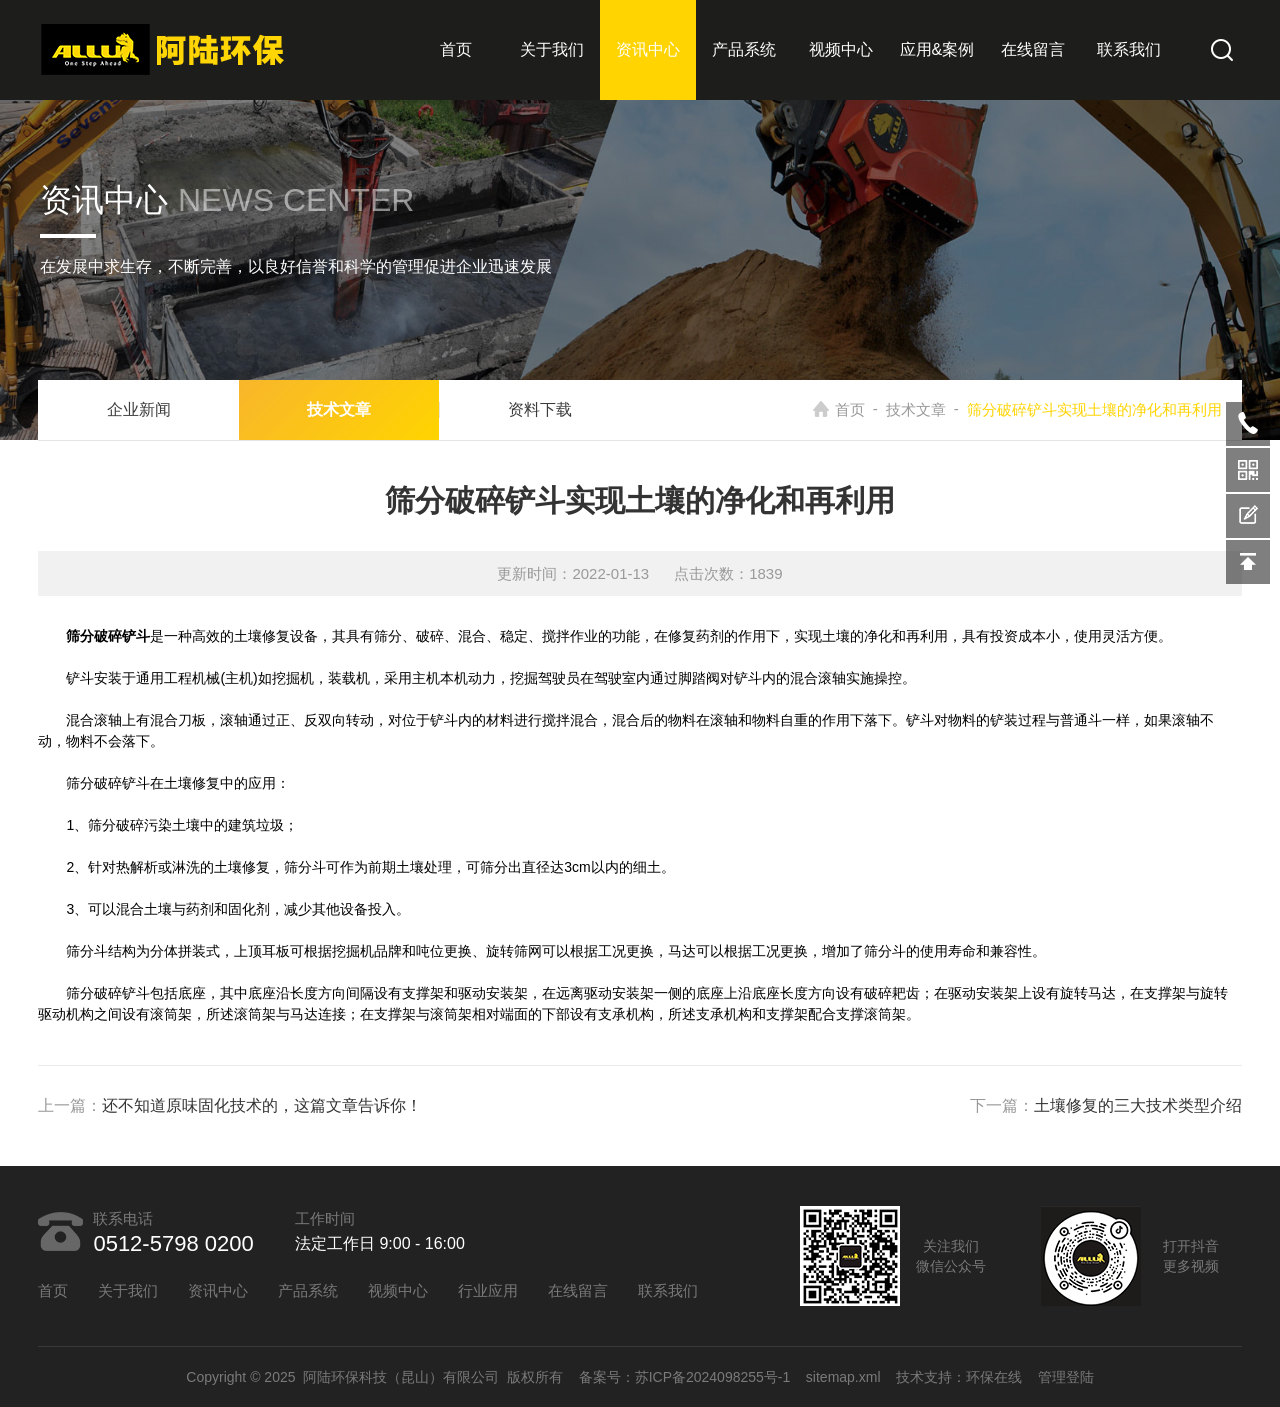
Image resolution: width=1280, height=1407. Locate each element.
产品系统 (744, 49)
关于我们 (552, 49)
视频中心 (841, 49)
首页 (456, 49)
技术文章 (339, 409)
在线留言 (1033, 49)
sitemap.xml (843, 1377)
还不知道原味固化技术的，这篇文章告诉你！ (262, 1105)
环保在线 (994, 1377)
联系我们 (1129, 49)
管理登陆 (1066, 1377)
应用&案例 (937, 49)
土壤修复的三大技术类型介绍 (1138, 1105)
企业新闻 (139, 409)
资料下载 (540, 409)
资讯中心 (648, 49)
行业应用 (488, 1290)
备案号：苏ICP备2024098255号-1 (685, 1377)
